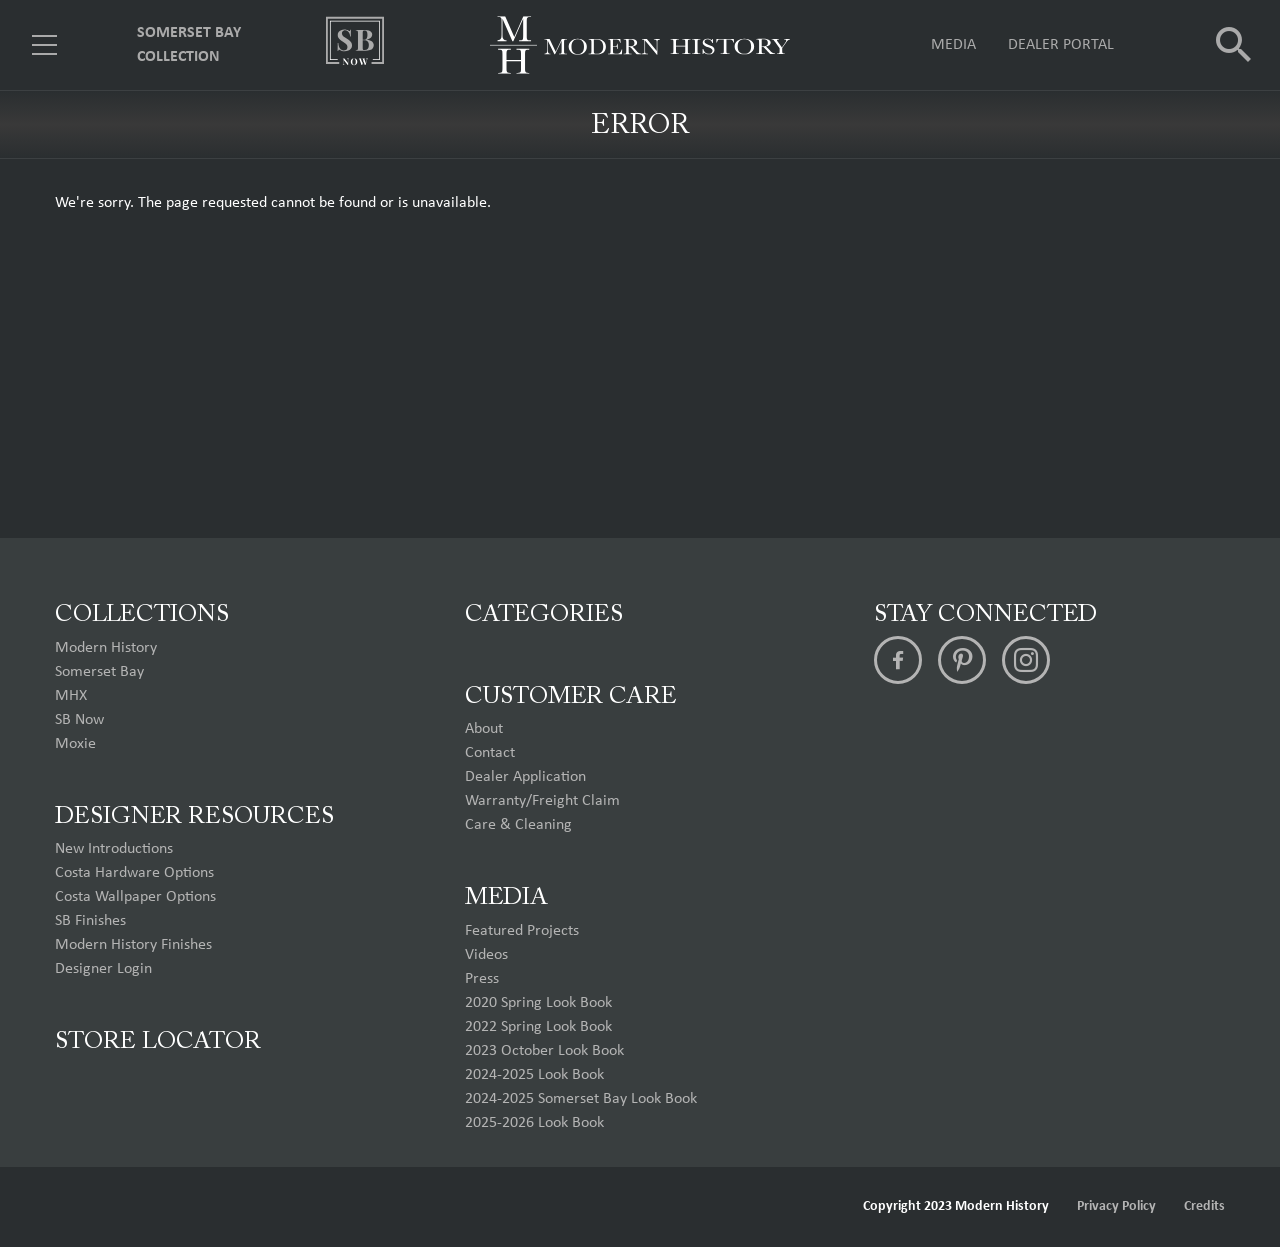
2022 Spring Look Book (538, 1027)
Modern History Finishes (133, 945)
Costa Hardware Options (134, 873)
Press (482, 979)
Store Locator (158, 1042)
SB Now (79, 720)
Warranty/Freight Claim (542, 801)
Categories (544, 615)
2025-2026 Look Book (534, 1123)
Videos (486, 955)
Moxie (75, 744)
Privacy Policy (1116, 1206)
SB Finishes (90, 921)
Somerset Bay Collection (189, 45)
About (484, 729)
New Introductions (114, 849)
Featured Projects (522, 931)
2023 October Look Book (544, 1051)
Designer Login (103, 969)
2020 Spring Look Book (538, 1003)
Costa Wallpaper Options (135, 897)
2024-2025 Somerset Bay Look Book (581, 1099)
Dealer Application (525, 777)
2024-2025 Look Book (534, 1075)
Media (953, 45)
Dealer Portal (1061, 45)
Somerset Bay (99, 672)
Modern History (106, 648)
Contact (490, 753)
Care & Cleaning (518, 825)
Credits (1204, 1206)
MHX (71, 696)
